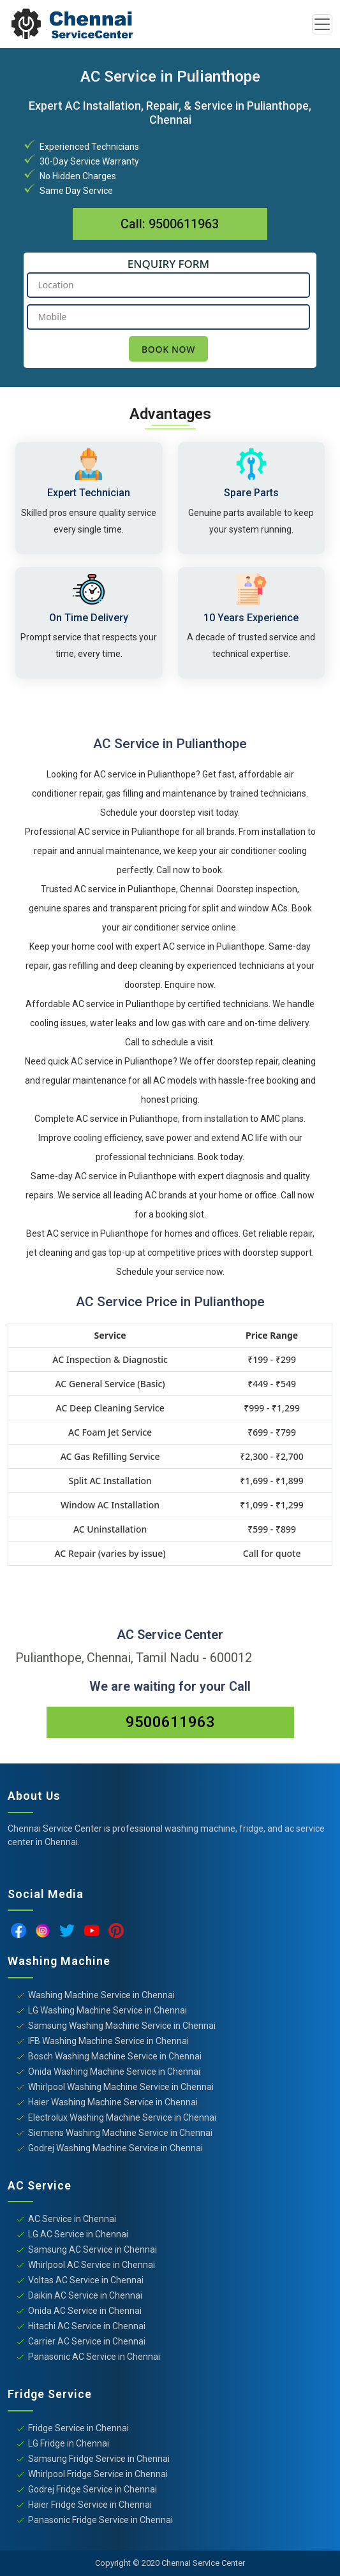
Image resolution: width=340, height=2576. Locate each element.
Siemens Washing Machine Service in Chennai (120, 2133)
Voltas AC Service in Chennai (86, 2280)
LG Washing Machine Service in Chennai (107, 2010)
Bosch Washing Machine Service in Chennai (115, 2056)
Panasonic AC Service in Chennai (94, 2357)
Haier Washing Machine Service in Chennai (113, 2102)
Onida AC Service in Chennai (85, 2311)
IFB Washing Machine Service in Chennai (108, 2041)
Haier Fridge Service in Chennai (90, 2504)
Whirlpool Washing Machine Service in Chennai (121, 2087)
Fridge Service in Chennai (78, 2428)
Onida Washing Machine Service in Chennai (114, 2071)
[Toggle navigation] (322, 24)
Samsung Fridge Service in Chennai (99, 2459)
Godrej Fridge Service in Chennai (92, 2489)
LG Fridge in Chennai (68, 2443)
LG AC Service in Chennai (78, 2234)
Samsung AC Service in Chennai (92, 2249)
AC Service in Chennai (72, 2219)
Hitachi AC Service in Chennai (86, 2326)
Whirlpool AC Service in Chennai (91, 2265)
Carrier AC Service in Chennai (86, 2341)
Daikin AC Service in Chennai (85, 2295)
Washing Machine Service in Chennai (101, 1995)
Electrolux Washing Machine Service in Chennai (122, 2117)
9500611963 (184, 224)
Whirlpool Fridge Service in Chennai (98, 2474)
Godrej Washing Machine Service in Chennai (115, 2148)
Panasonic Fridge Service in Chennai (100, 2520)
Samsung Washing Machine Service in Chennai (122, 2025)
